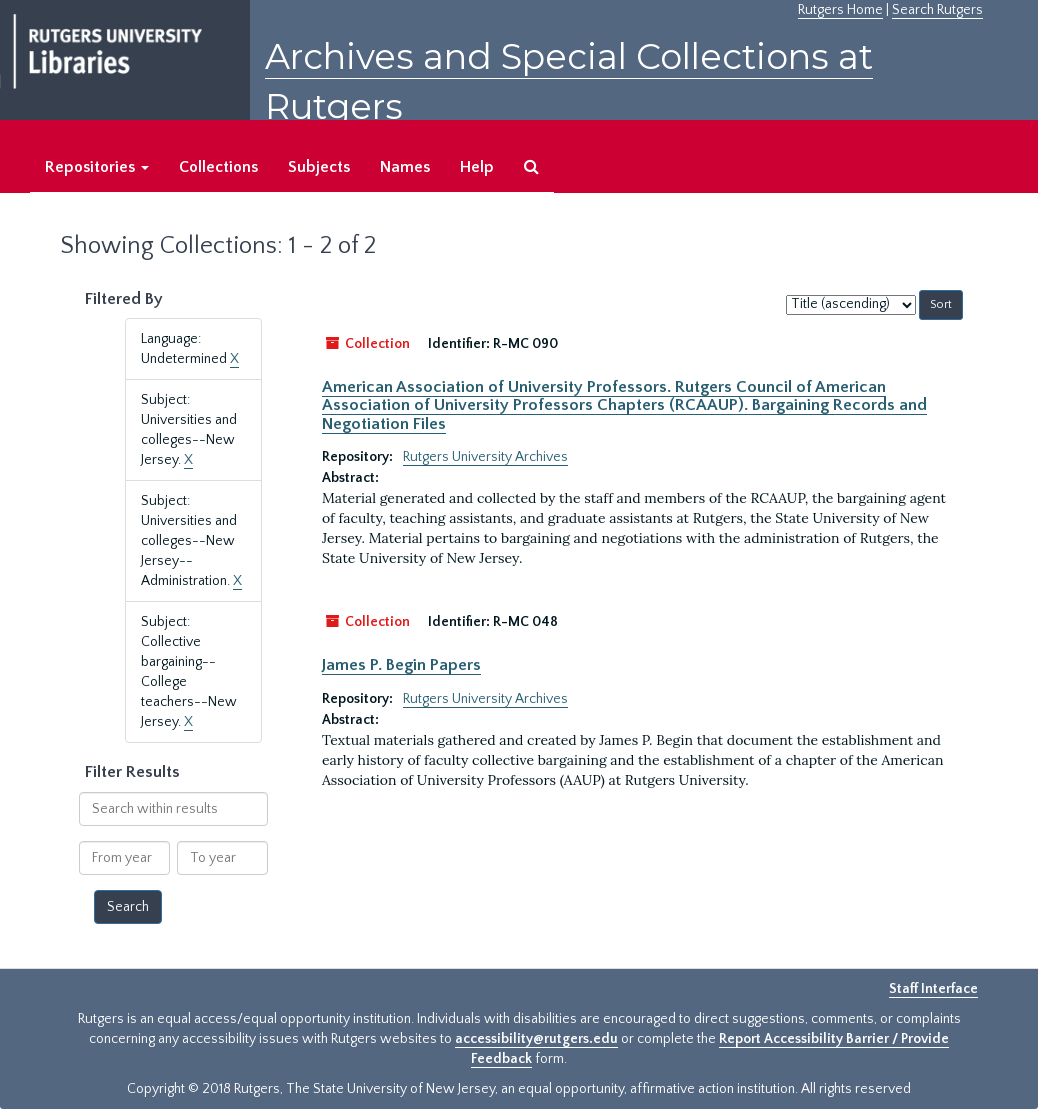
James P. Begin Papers (401, 665)
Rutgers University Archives (485, 457)
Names (405, 167)
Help (477, 167)
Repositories (97, 167)
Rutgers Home (840, 10)
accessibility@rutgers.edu (536, 1039)
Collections (218, 167)
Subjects (319, 167)
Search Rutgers (937, 10)
